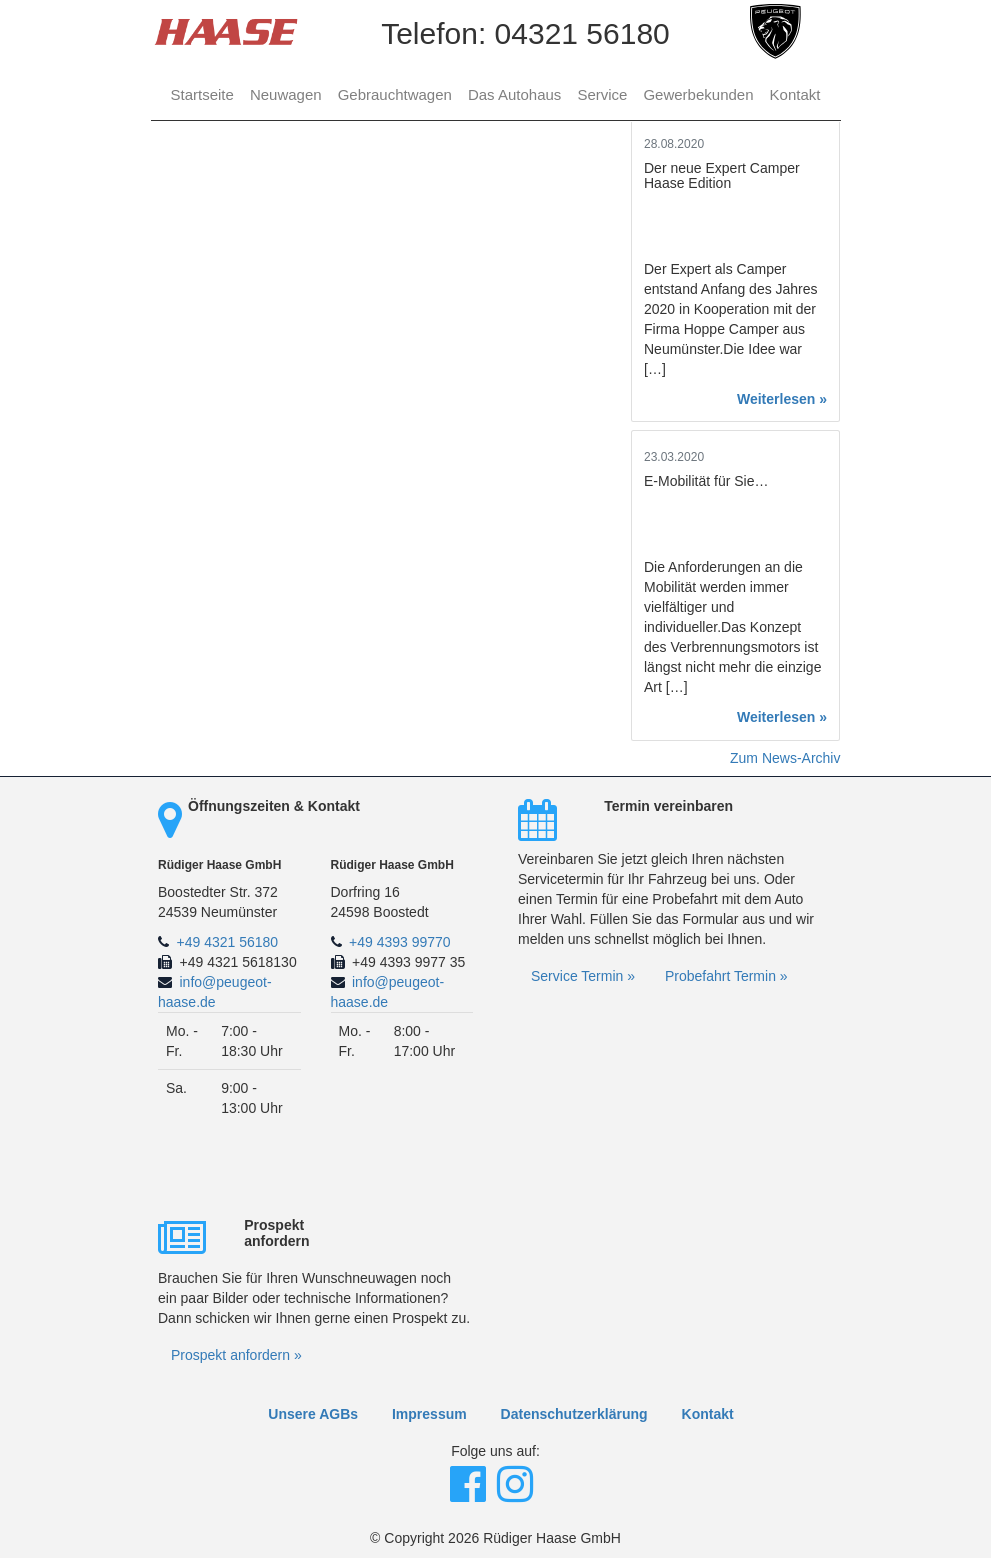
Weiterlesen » (782, 399)
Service (602, 94)
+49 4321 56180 (228, 942)
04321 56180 (582, 33)
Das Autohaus (514, 94)
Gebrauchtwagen (395, 94)
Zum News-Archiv (785, 758)
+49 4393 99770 (400, 942)
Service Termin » (583, 976)
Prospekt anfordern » (236, 1355)
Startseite (202, 94)
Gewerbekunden (698, 94)
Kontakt (795, 94)
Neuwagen (286, 94)
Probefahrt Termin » (726, 976)
